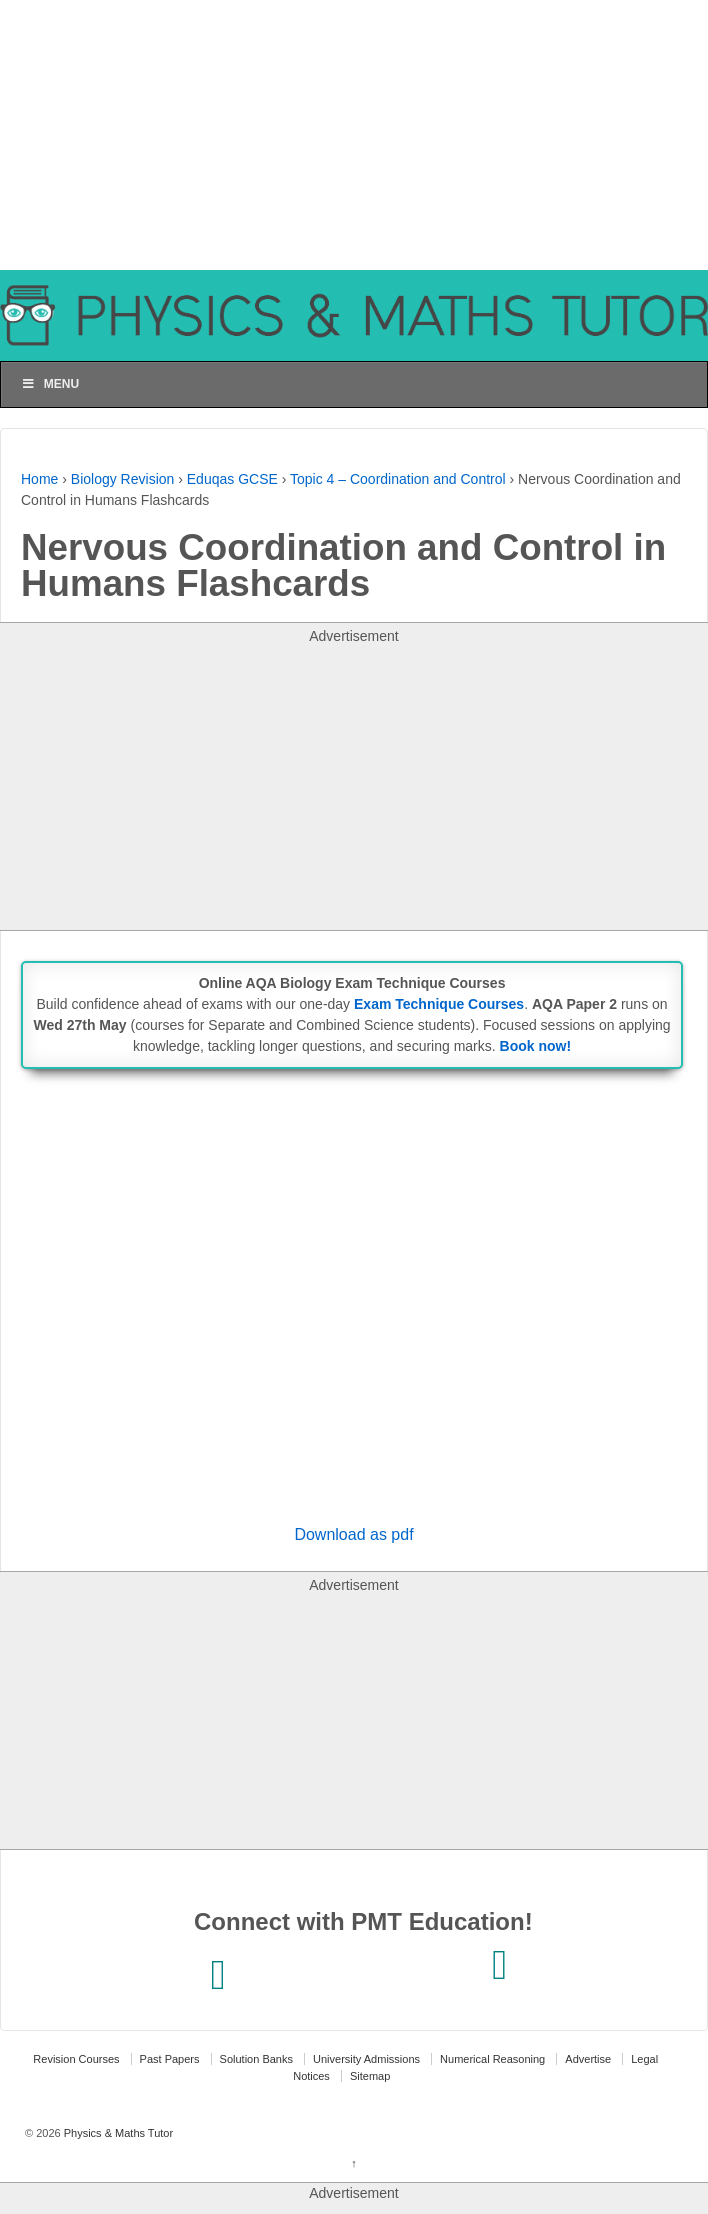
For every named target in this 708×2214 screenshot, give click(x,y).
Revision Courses (76, 2059)
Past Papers (170, 2059)
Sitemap (370, 2076)
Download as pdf (353, 1534)
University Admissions (366, 2059)
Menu (50, 384)
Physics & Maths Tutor (117, 2133)
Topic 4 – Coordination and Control (398, 479)
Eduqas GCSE (232, 479)
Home (39, 479)
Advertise (588, 2059)
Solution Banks (256, 2059)
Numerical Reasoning (492, 2059)
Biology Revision (123, 479)
